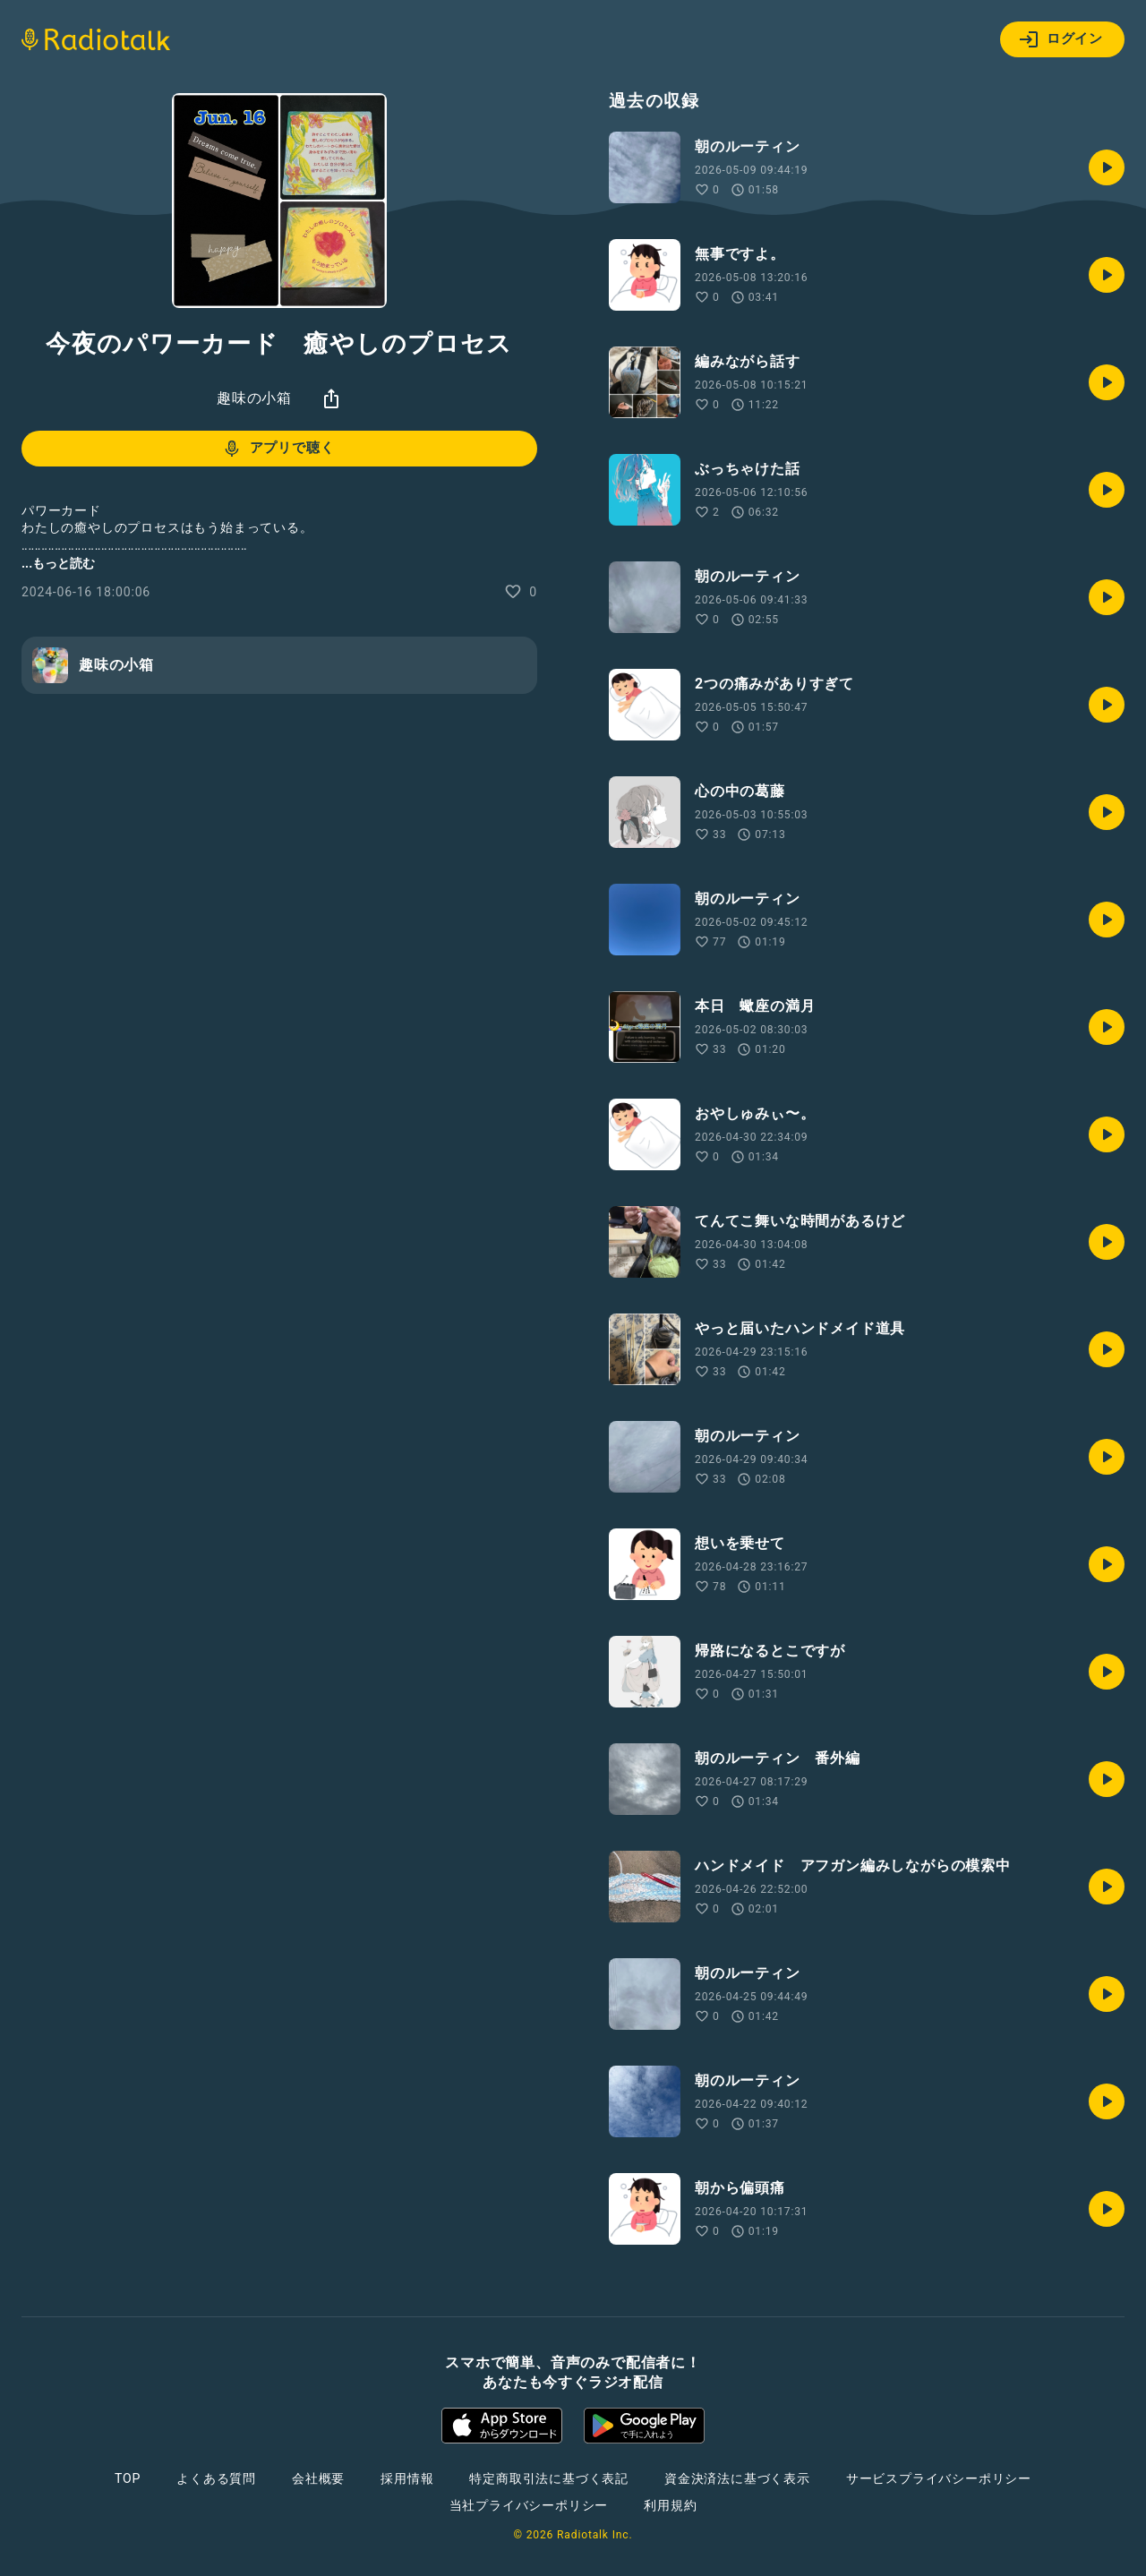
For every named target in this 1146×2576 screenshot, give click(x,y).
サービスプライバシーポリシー (938, 2478)
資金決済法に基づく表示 (737, 2478)
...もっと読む (58, 563)
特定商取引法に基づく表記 (549, 2478)
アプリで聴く (278, 448)
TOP (128, 2478)
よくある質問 (216, 2478)
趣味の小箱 (254, 398)
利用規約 (670, 2505)
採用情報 (407, 2478)
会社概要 (318, 2478)
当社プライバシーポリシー (529, 2505)
